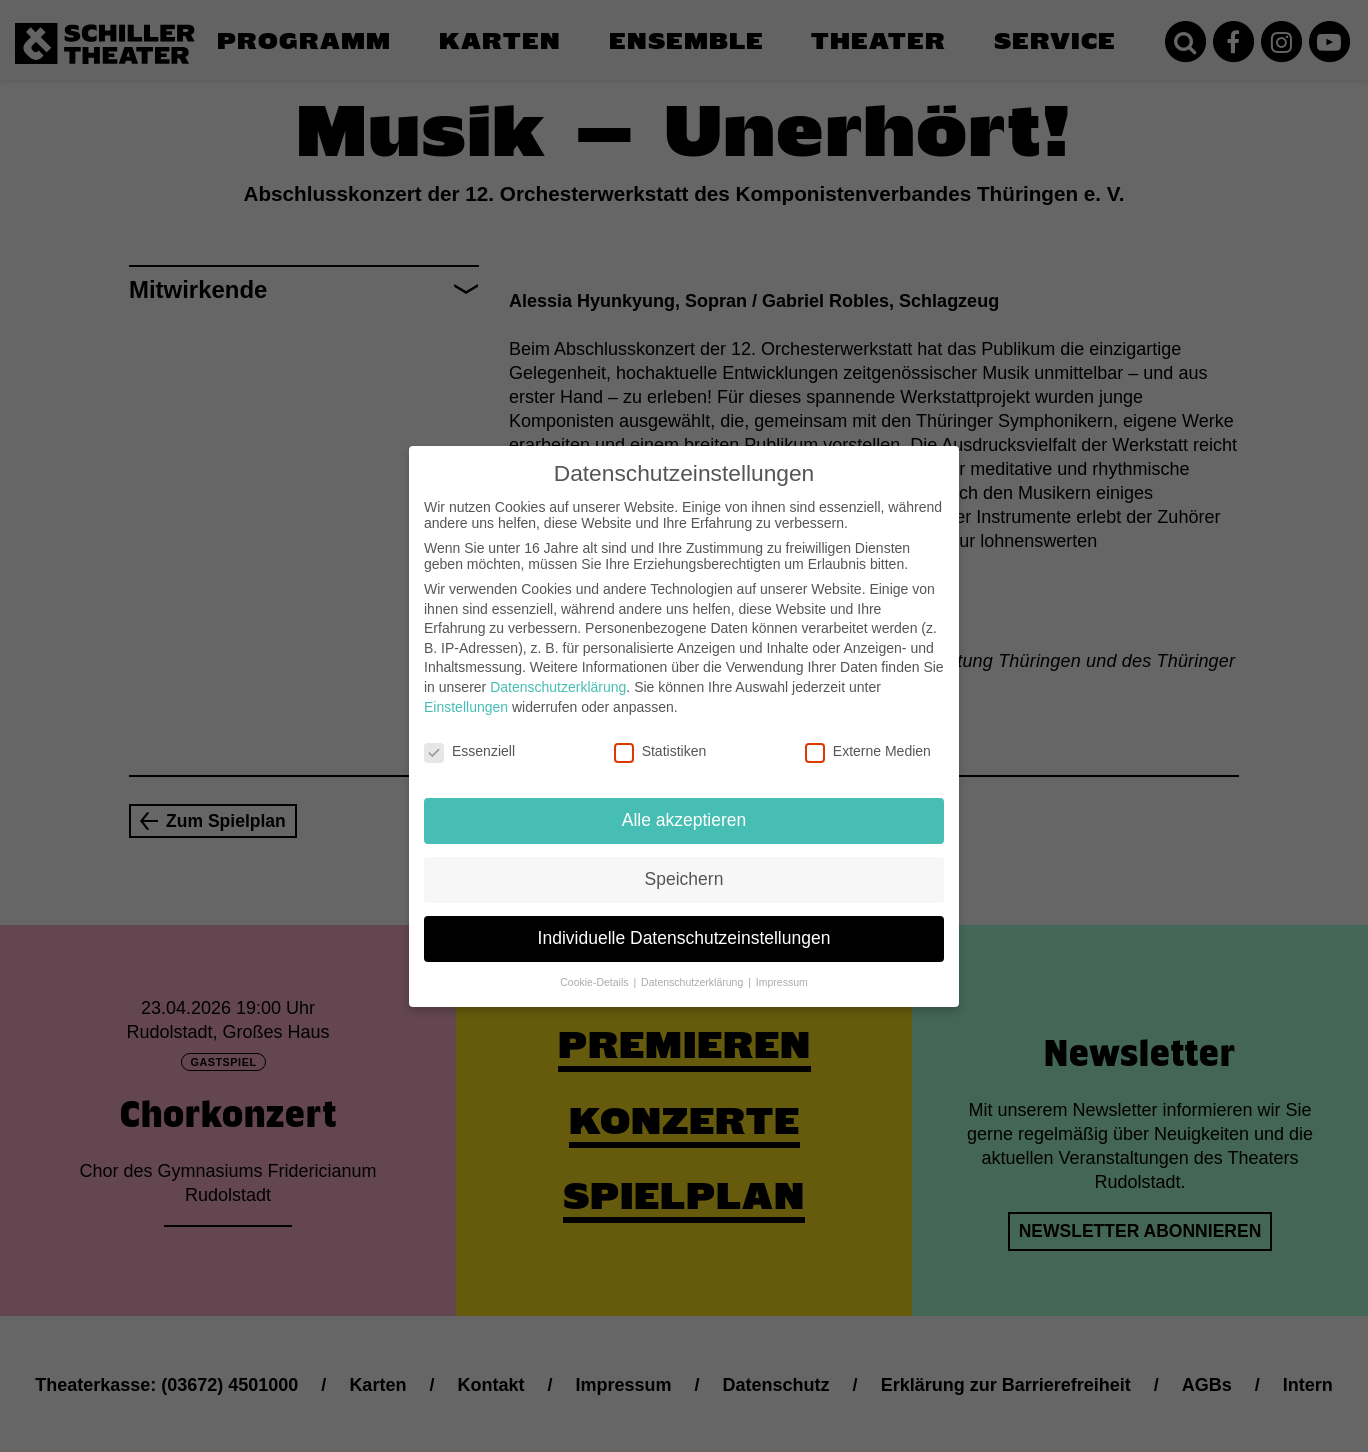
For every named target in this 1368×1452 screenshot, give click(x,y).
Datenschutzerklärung (558, 676)
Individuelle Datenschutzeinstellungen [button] (684, 927)
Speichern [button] (684, 868)
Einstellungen (466, 695)
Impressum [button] (782, 970)
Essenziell (469, 740)
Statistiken (660, 740)
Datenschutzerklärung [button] (693, 970)
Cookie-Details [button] (595, 970)
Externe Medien (868, 740)
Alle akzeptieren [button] (684, 809)
